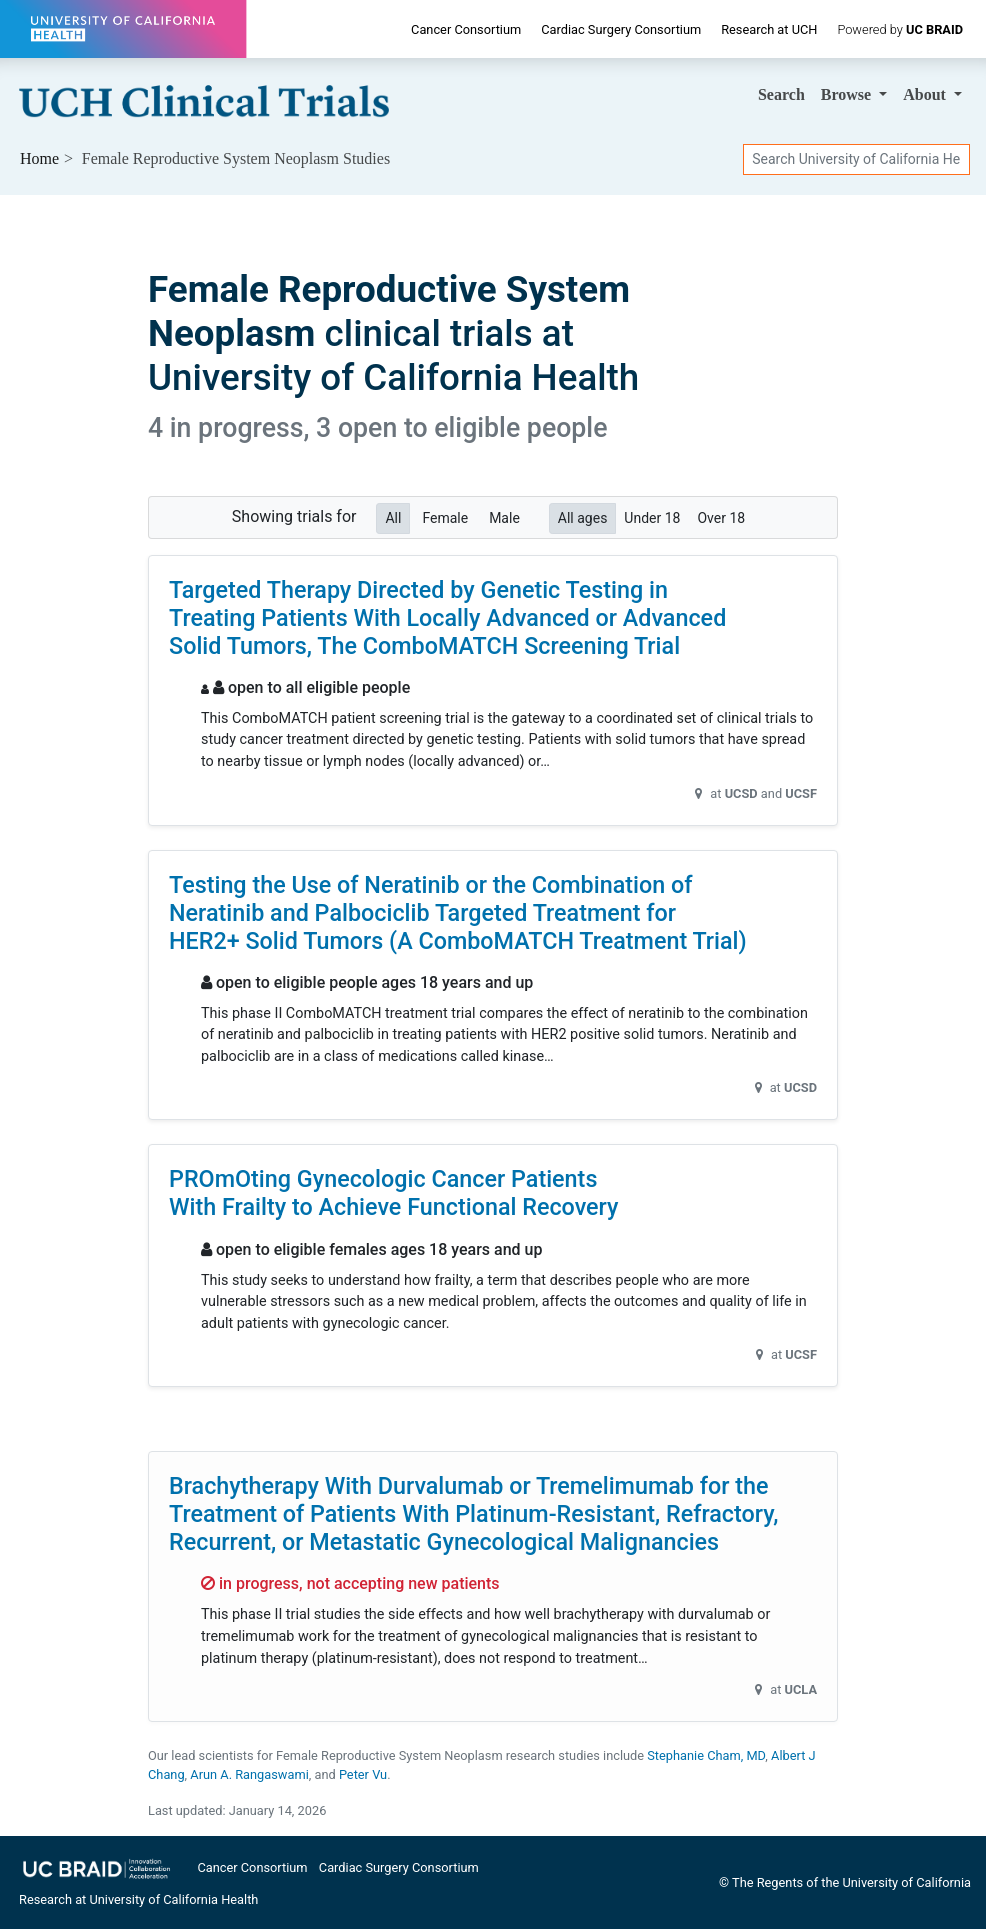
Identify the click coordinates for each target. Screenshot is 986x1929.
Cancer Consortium (466, 29)
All (393, 517)
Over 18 (721, 517)
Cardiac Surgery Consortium (621, 29)
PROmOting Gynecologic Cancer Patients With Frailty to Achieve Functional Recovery (394, 1193)
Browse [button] (848, 94)
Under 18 (652, 517)
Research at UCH (769, 29)
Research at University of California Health (138, 1899)
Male (504, 517)
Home (39, 158)
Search (781, 94)
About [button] (926, 94)
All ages (583, 517)
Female (445, 517)
